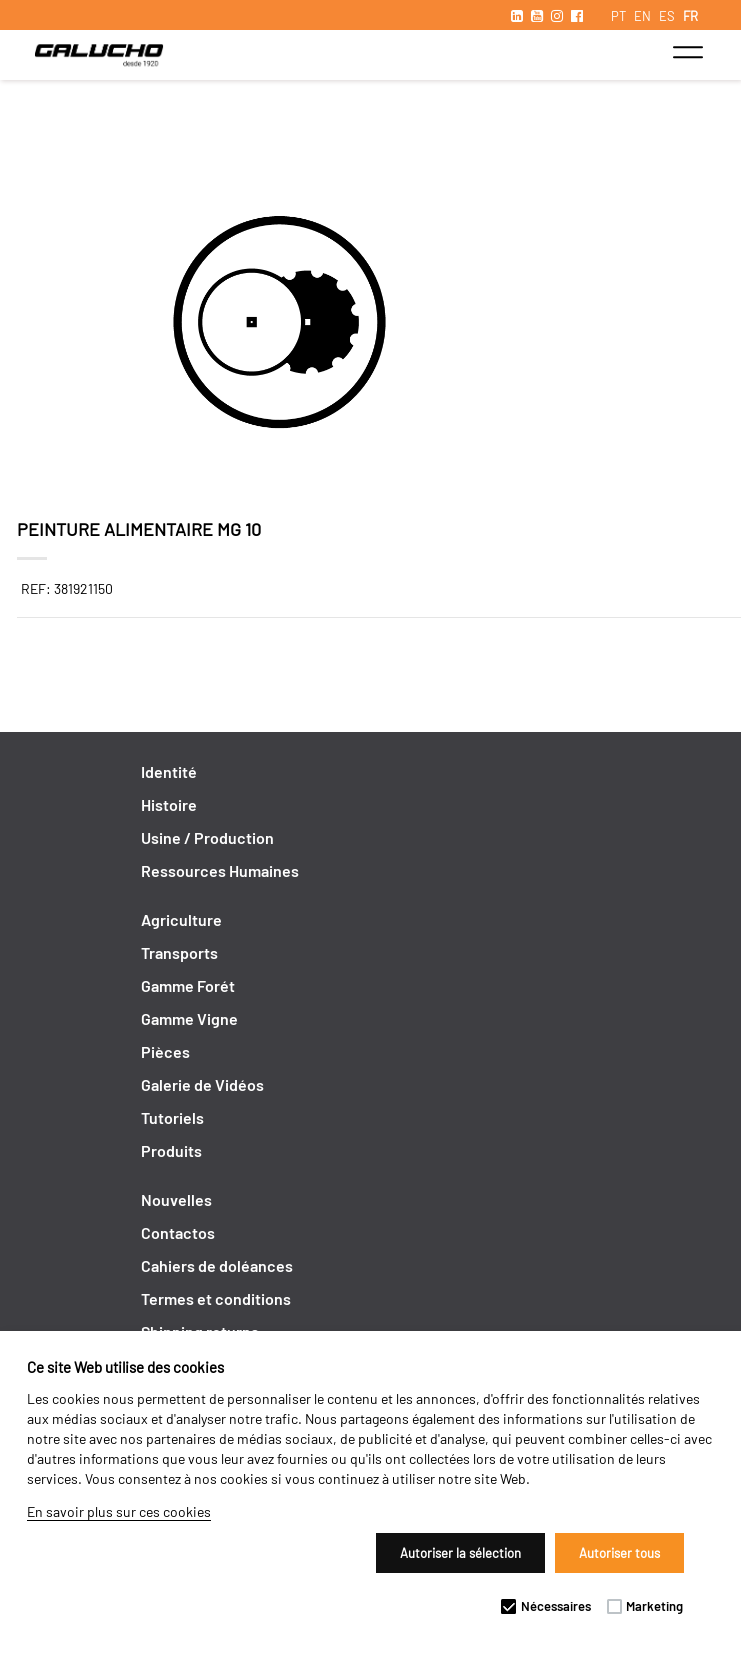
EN (642, 16)
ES (667, 16)
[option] (371, 325)
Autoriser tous (619, 1553)
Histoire (169, 804)
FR (690, 16)
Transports (179, 952)
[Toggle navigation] (687, 52)
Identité (169, 771)
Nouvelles (176, 1199)
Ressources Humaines (220, 870)
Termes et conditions (216, 1298)
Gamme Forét (188, 985)
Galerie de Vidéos (202, 1084)
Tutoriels (172, 1117)
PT (618, 16)
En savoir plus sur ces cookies (119, 1511)
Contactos (178, 1232)
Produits (171, 1150)
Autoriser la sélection (460, 1553)
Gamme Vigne (189, 1018)
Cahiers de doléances (217, 1265)
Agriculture (181, 919)
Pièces (165, 1051)
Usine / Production (207, 837)
